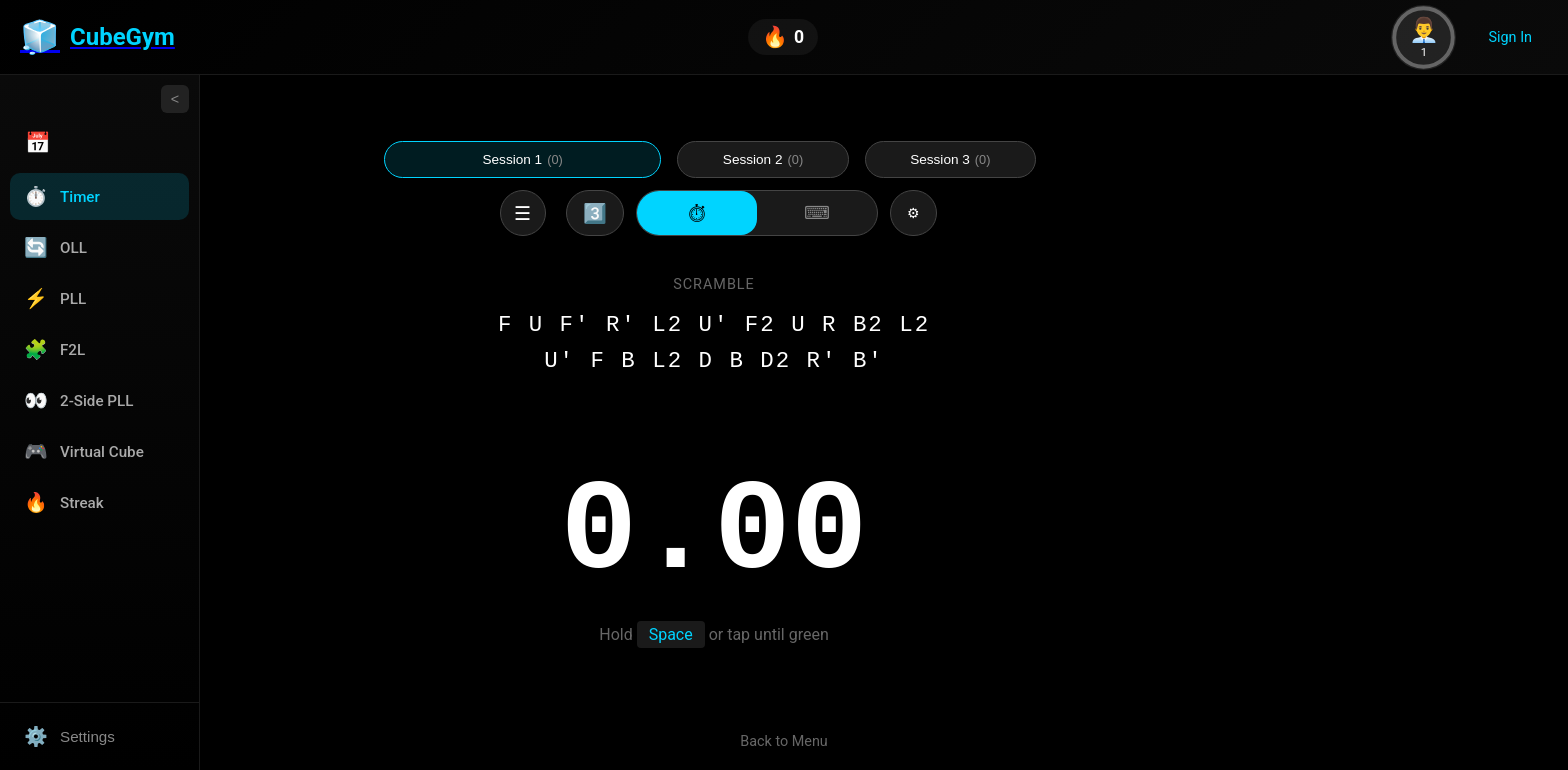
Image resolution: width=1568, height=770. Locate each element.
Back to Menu (784, 741)
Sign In (1510, 37)
